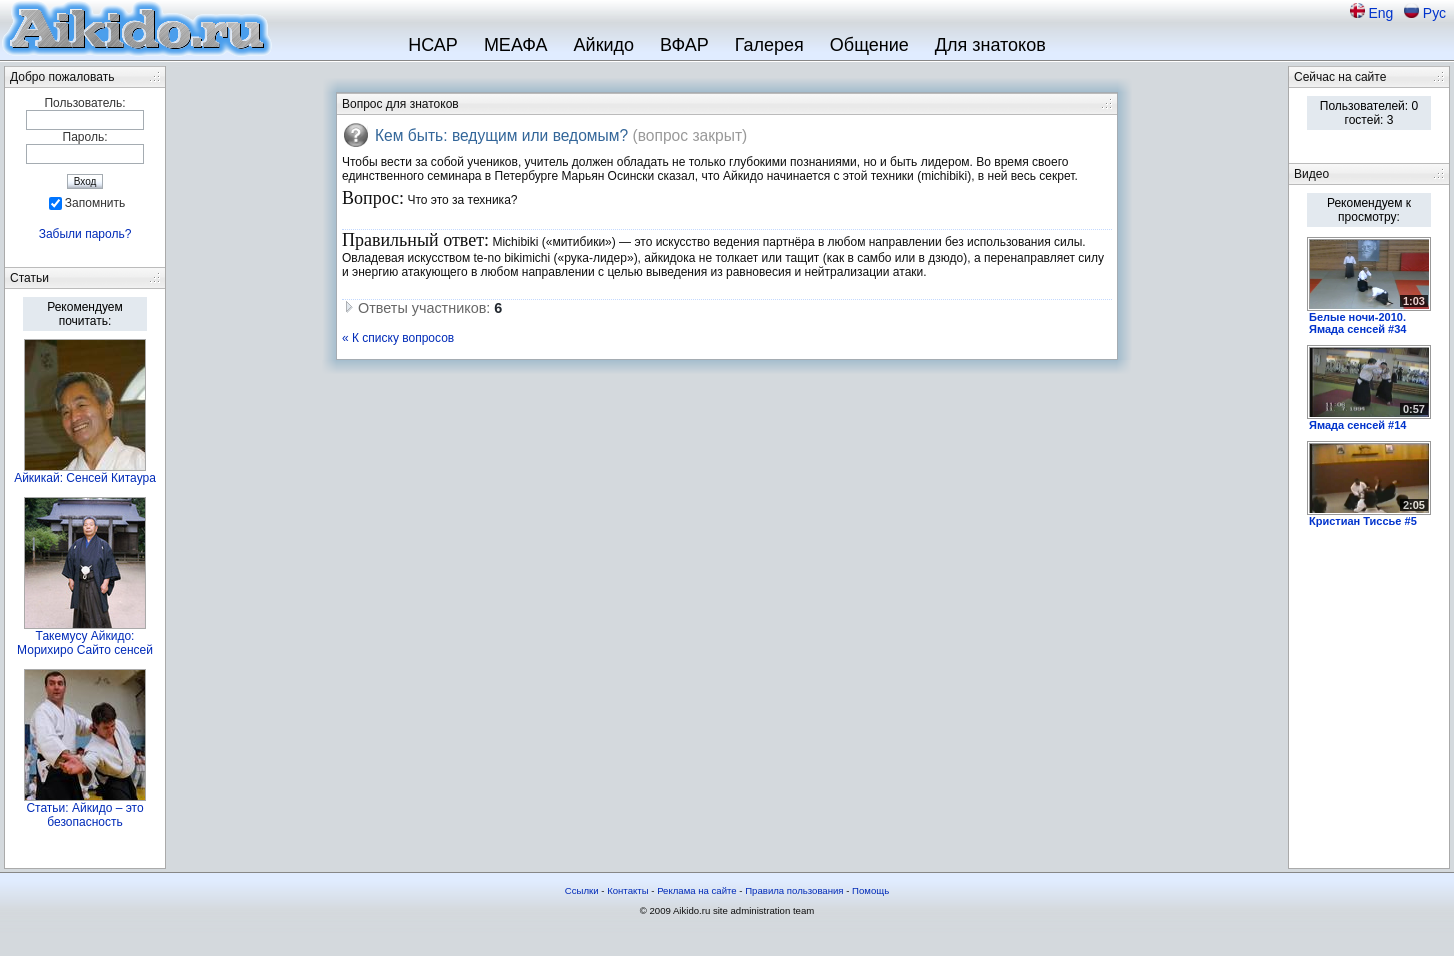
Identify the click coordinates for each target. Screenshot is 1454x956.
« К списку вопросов (398, 338)
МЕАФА (516, 45)
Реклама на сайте (697, 890)
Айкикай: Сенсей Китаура (85, 478)
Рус (1434, 13)
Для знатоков (990, 45)
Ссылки (582, 890)
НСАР (433, 45)
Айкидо (604, 45)
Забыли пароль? (85, 234)
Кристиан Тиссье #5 (1363, 521)
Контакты (627, 890)
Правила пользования (794, 890)
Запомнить (95, 203)
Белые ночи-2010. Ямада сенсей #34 (1357, 323)
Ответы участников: (422, 308)
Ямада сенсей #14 (1357, 425)
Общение (869, 45)
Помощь (870, 890)
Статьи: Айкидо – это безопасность (84, 815)
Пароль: (85, 137)
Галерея (769, 45)
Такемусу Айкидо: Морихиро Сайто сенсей (85, 643)
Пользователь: (84, 103)
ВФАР (684, 45)
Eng (1382, 13)
